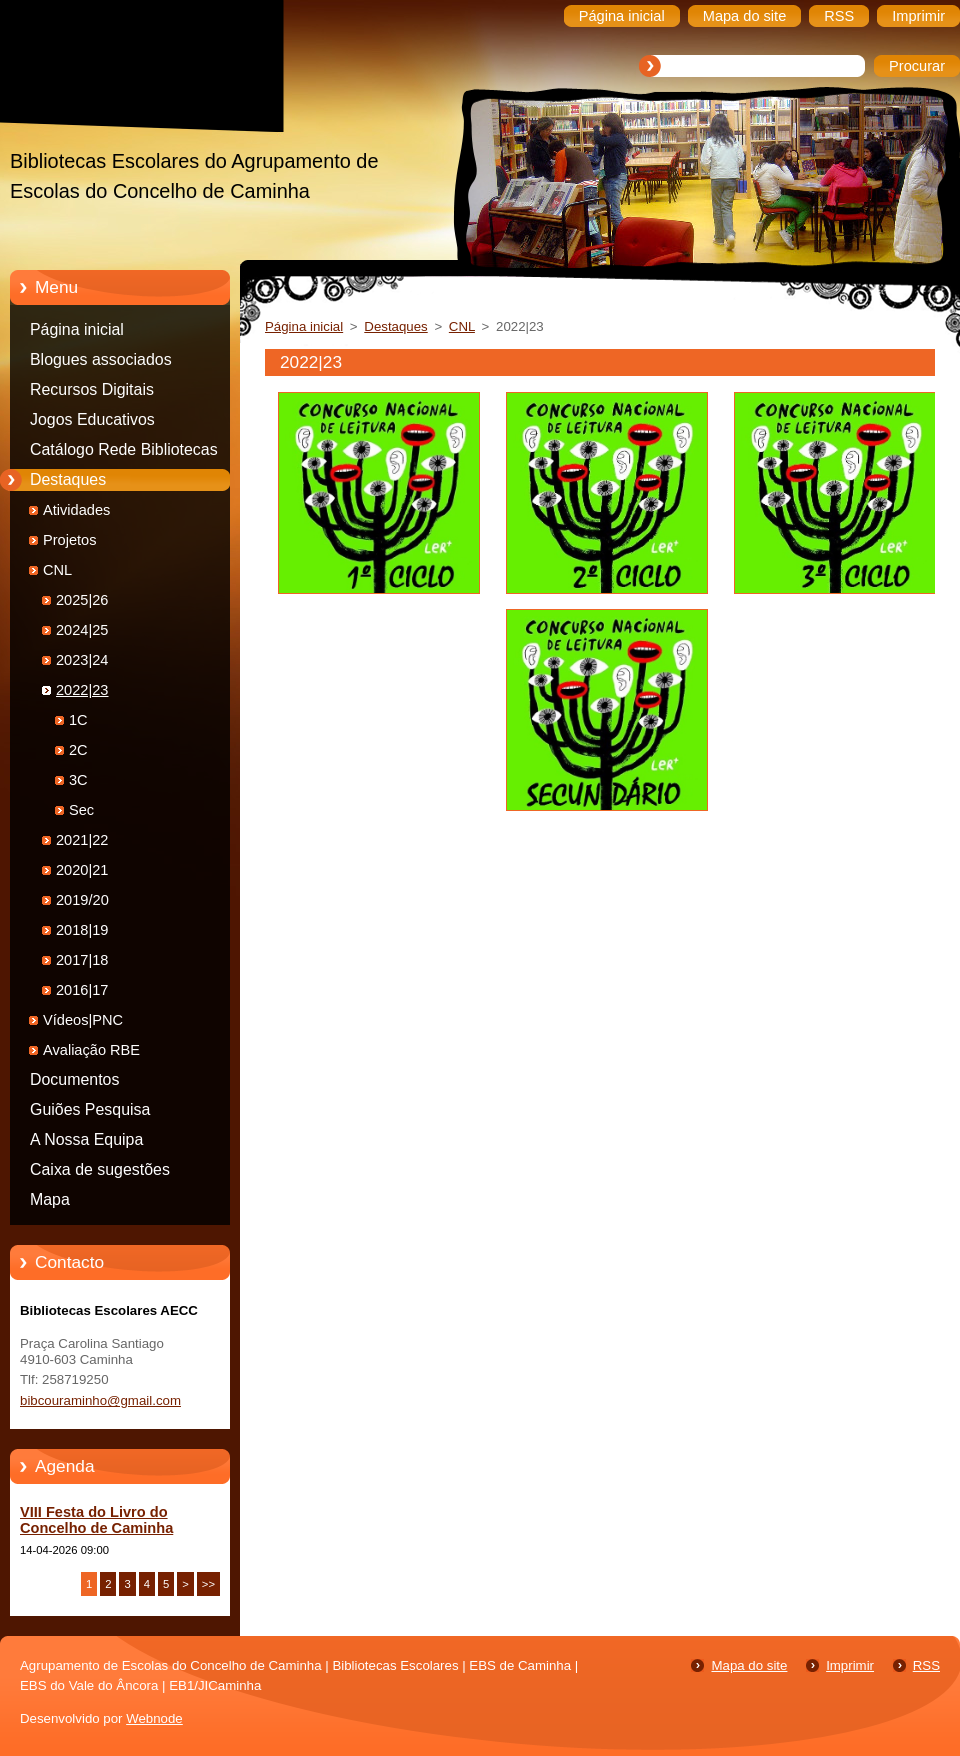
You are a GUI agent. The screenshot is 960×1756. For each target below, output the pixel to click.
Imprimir (850, 1665)
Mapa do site (749, 1665)
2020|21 (82, 870)
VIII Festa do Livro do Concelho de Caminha (96, 1520)
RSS (926, 1665)
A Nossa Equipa (86, 1139)
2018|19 (82, 930)
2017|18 (82, 960)
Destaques (68, 479)
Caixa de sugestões (100, 1169)
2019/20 (82, 900)
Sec (81, 810)
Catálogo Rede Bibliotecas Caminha (124, 453)
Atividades (76, 510)
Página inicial (77, 329)
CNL (57, 570)
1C (78, 720)
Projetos (70, 540)
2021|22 (82, 840)
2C (78, 750)
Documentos (74, 1079)
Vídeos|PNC (83, 1020)
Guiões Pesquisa (90, 1109)
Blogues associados (101, 359)
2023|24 (82, 660)
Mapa (50, 1199)
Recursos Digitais (92, 389)
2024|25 (82, 630)
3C (78, 780)
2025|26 (82, 600)
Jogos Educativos (92, 419)
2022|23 (82, 690)
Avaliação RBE (91, 1050)
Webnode (154, 1718)
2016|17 (82, 990)
